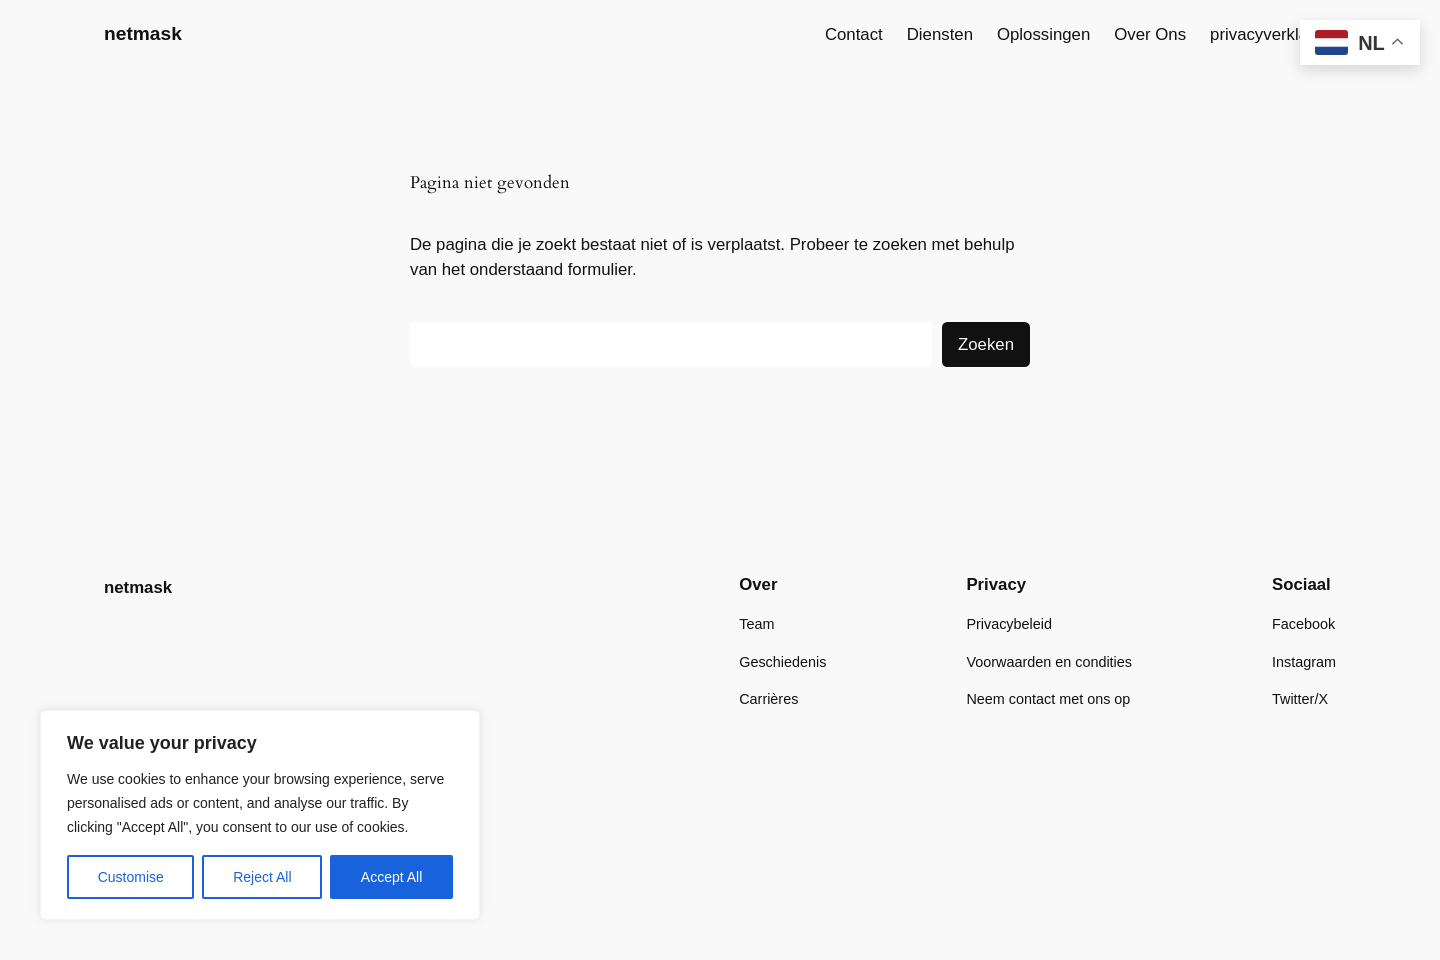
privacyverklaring (1273, 34)
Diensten (940, 34)
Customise (131, 877)
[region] (260, 815)
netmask (143, 33)
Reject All (262, 877)
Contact (854, 34)
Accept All (391, 877)
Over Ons (1150, 34)
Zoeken (986, 344)
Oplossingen (1043, 34)
